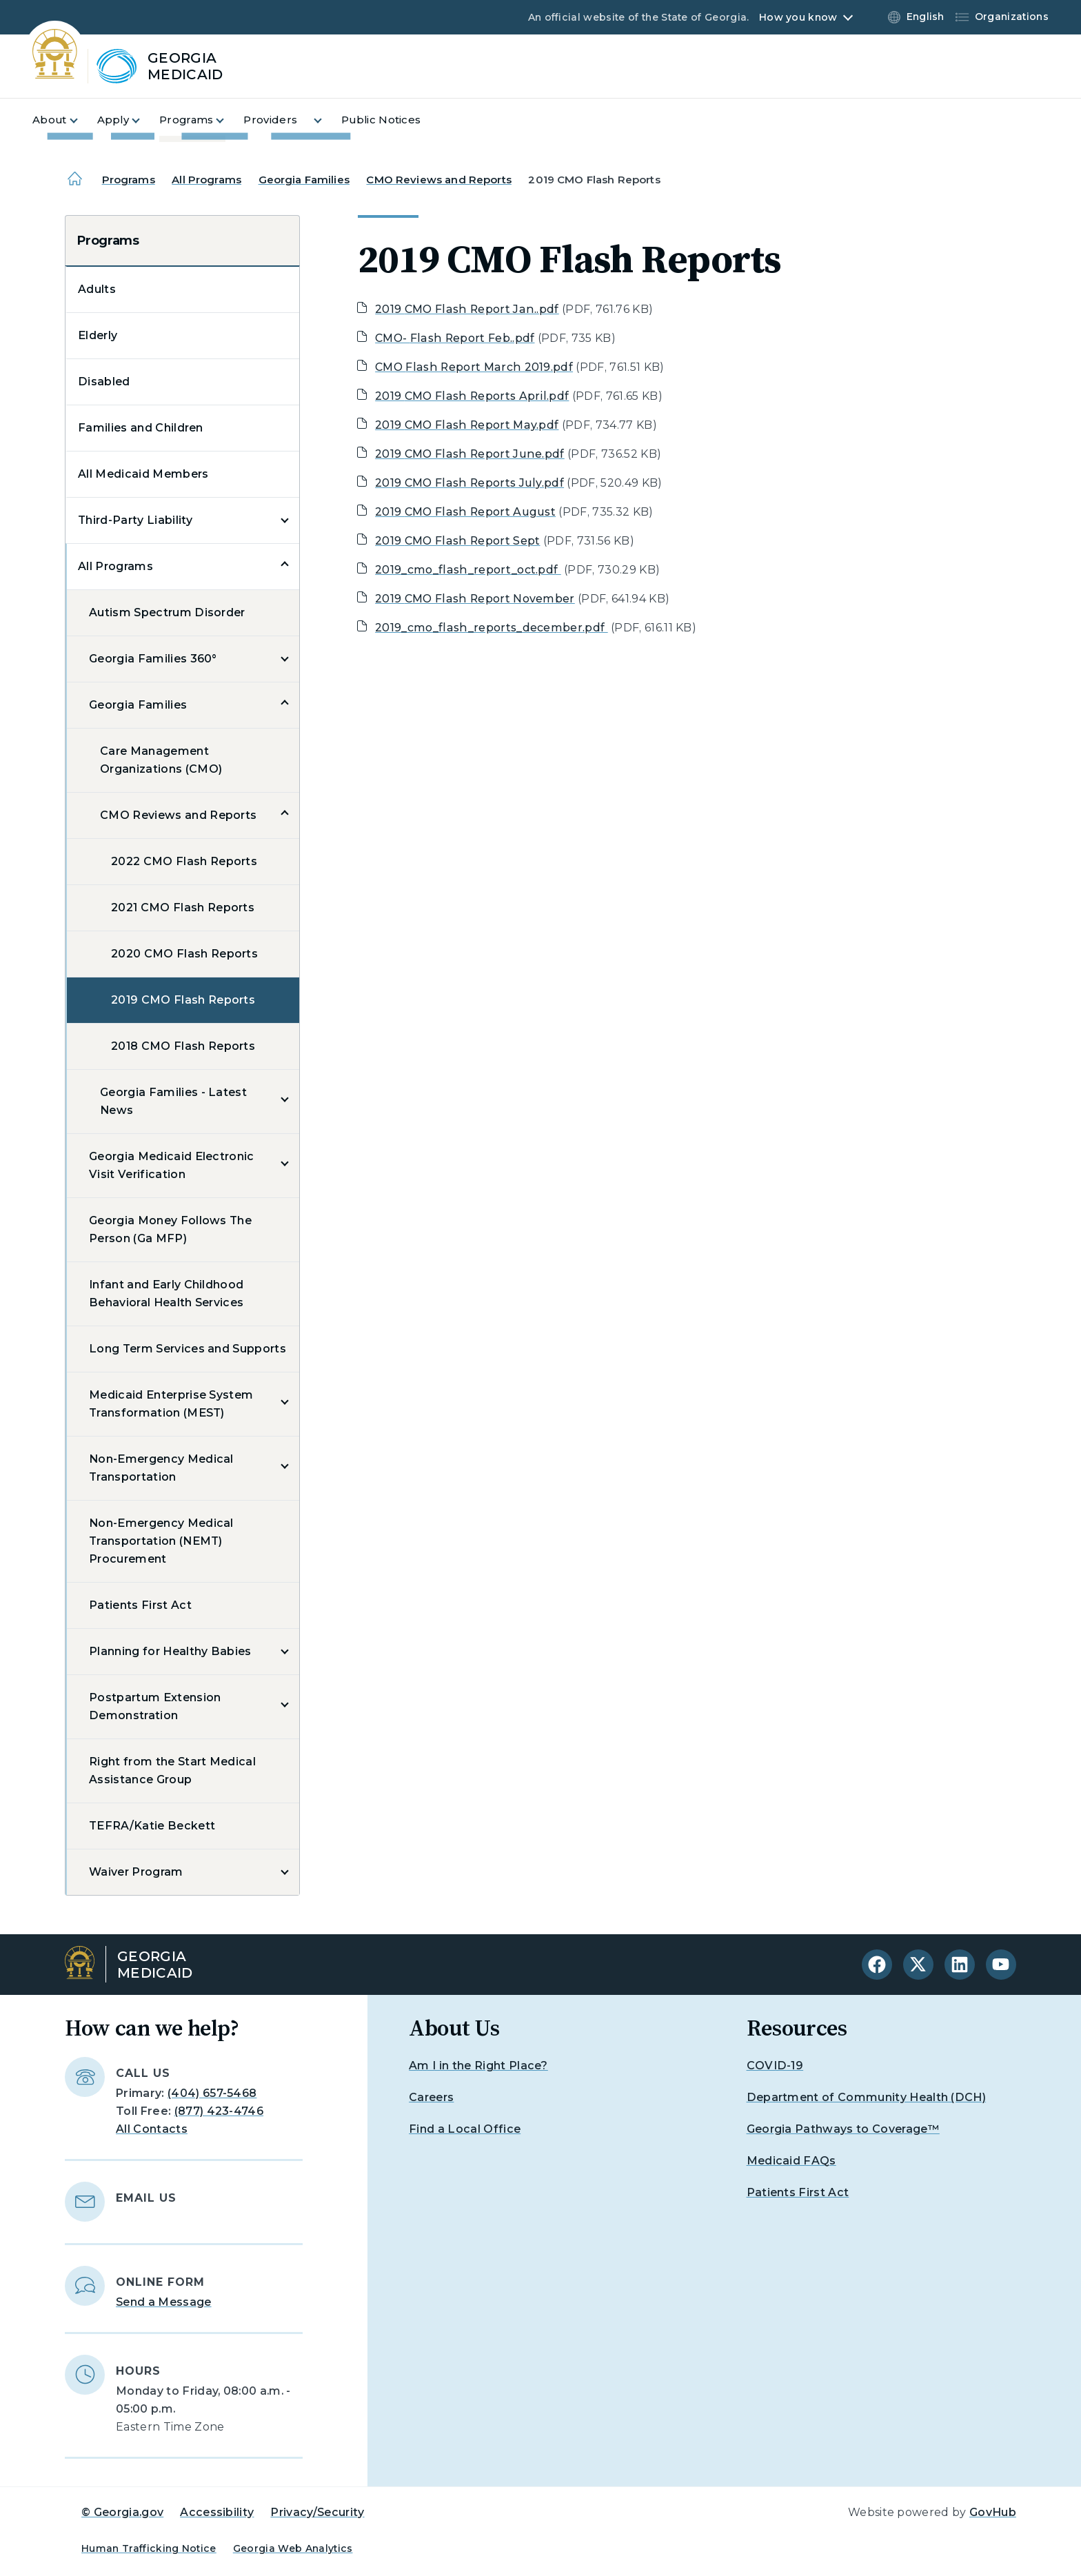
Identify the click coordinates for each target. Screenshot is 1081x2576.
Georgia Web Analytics (293, 2548)
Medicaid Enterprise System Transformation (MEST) (171, 1403)
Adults (97, 289)
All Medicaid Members (143, 473)
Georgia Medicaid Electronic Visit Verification (171, 1165)
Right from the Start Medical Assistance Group (172, 1770)
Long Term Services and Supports (187, 1348)
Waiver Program (136, 1871)
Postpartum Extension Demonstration (155, 1706)
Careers (431, 2097)
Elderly (97, 335)
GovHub (992, 2512)
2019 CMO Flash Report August (465, 511)
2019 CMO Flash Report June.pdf (470, 453)
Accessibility (217, 2512)
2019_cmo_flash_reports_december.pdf (491, 627)
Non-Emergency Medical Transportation (161, 1467)
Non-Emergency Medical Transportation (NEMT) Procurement (161, 1541)
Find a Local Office (465, 2129)
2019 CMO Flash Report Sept (457, 540)
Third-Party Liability (135, 520)
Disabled (104, 381)
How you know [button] (798, 17)
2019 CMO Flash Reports (183, 999)
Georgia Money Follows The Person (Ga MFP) (170, 1229)
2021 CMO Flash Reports (182, 907)
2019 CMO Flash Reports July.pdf (469, 482)
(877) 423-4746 (218, 2111)
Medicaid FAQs (791, 2160)
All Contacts (152, 2129)
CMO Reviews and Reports (438, 179)
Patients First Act (140, 1605)
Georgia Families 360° (153, 658)
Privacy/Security (317, 2512)
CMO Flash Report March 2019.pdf (474, 367)
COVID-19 (775, 2065)
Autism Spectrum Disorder (167, 612)
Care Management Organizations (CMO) (161, 759)
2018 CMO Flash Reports (183, 1046)
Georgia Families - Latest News (173, 1101)
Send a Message (163, 2302)
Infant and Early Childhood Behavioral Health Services (166, 1293)
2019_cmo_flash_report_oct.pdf (468, 569)
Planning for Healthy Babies (170, 1651)
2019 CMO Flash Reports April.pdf (472, 396)
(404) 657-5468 (212, 2093)
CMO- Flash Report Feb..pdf (454, 338)
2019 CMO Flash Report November (475, 598)
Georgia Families (304, 179)
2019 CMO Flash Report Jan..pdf (467, 309)
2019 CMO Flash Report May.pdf (466, 425)
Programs (128, 179)
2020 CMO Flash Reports (184, 953)
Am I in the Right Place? (478, 2065)
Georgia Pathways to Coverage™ (843, 2129)
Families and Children (140, 427)
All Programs (206, 179)
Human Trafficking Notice (148, 2548)
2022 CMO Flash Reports (184, 861)
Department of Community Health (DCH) (867, 2097)
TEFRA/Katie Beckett (152, 1825)
